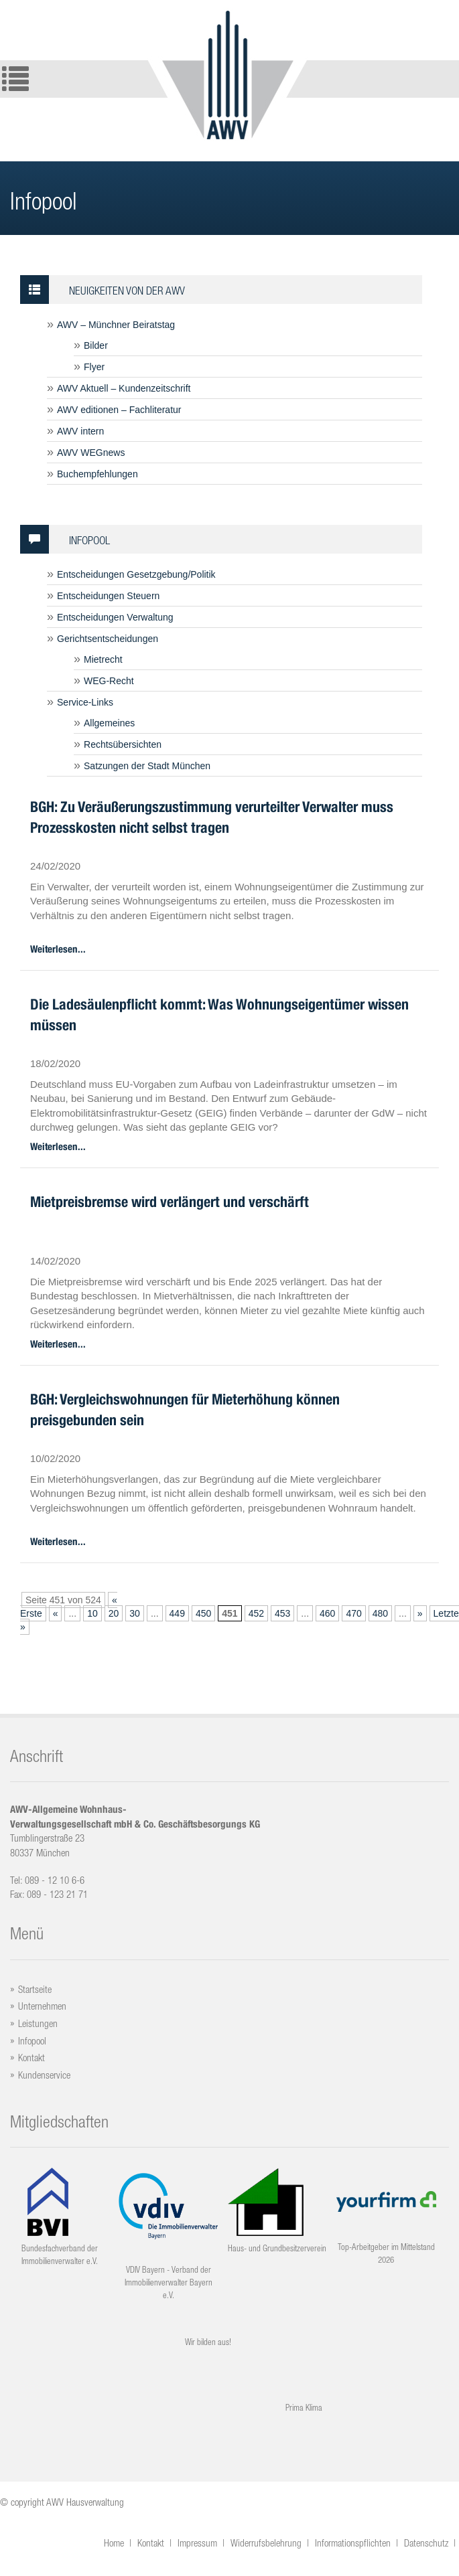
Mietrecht (103, 659)
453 (282, 1613)
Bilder (96, 345)
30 (134, 1613)
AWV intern (80, 431)
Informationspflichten (353, 2543)
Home (114, 2543)
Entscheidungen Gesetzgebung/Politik (136, 574)
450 (203, 1613)
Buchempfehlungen (97, 474)
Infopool (65, 539)
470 (353, 1613)
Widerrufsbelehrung (266, 2543)
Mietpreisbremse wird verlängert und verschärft (169, 1201)
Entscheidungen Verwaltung (115, 617)
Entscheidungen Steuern (108, 595)
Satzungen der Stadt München (147, 765)
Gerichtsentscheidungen (107, 638)
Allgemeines (109, 723)
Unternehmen (42, 2006)
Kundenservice (44, 2075)
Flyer (94, 366)
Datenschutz (426, 2543)
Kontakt (31, 2057)
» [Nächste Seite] (420, 1613)
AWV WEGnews (91, 452)
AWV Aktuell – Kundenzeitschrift (123, 388)
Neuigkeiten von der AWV (102, 289)
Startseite (35, 1989)
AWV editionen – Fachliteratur (119, 409)
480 (380, 1613)
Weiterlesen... (58, 949)
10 (92, 1613)
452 (256, 1613)
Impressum (197, 2543)
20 (114, 1613)
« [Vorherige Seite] (55, 1613)
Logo (227, 74)
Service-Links (85, 702)
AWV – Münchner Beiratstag (116, 324)
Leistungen (38, 2023)
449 (177, 1613)
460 (327, 1613)
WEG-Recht (109, 680)
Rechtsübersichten (122, 744)
